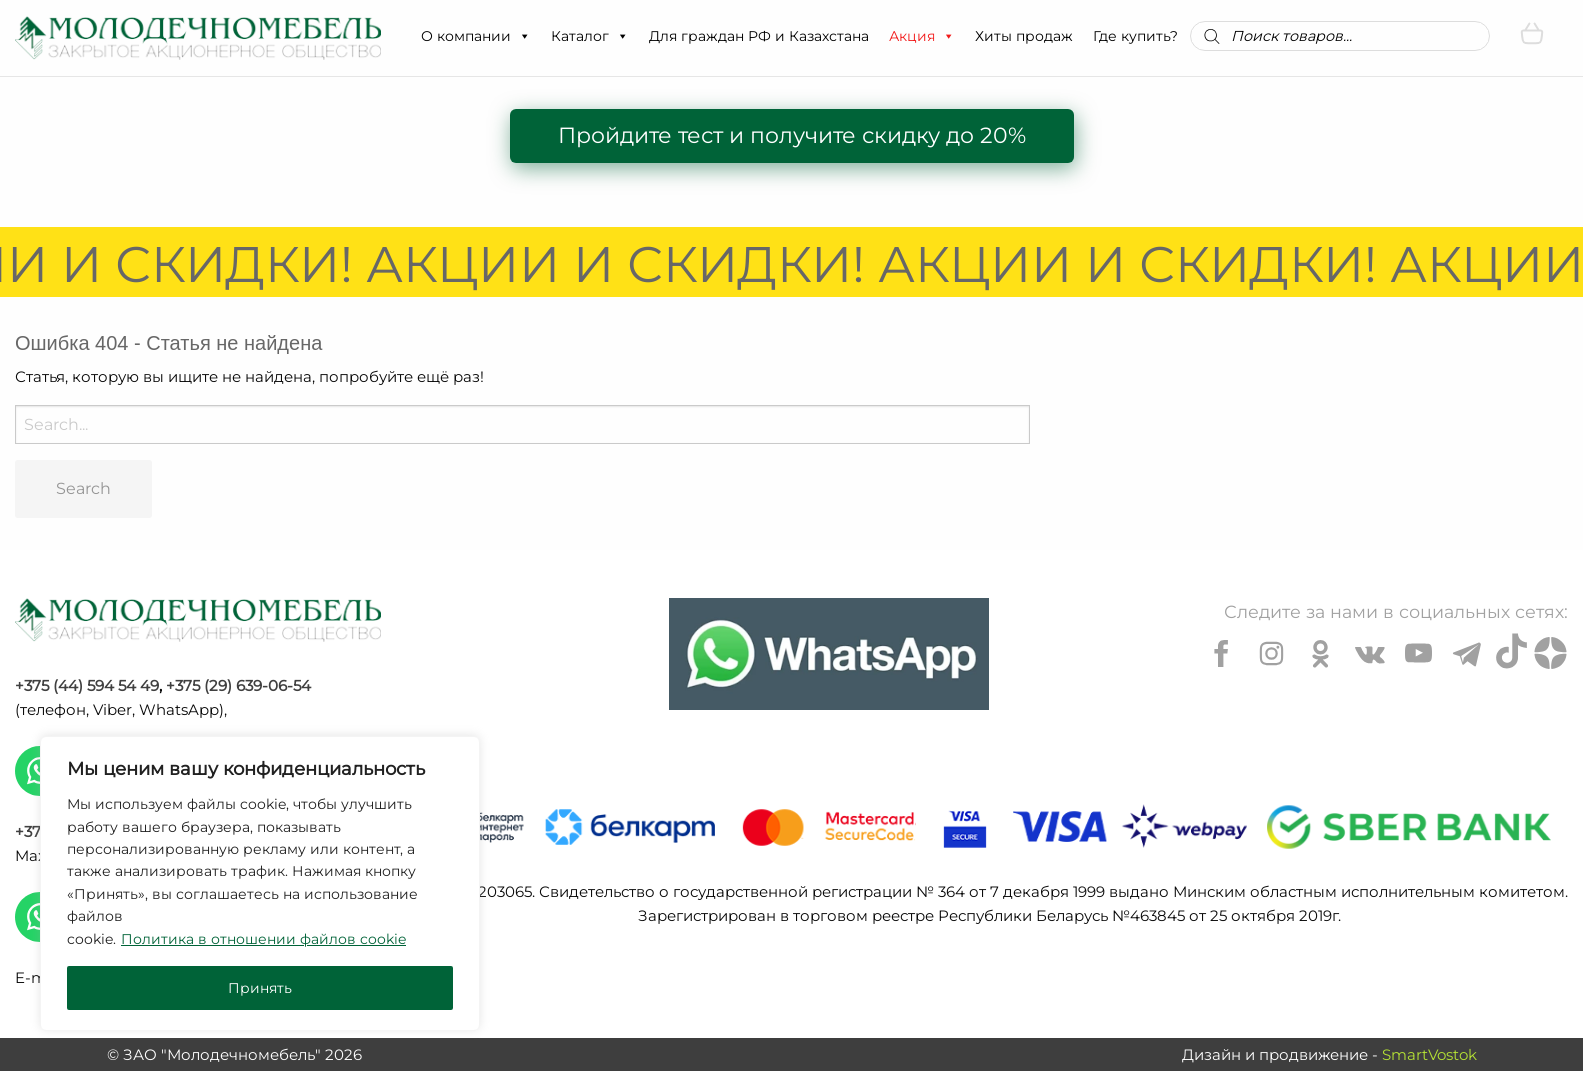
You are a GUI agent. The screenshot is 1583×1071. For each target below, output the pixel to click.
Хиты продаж (1024, 36)
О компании (476, 36)
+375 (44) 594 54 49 (87, 685)
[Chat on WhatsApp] (829, 654)
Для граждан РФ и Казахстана (759, 36)
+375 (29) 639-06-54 (238, 685)
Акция (922, 36)
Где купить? (1135, 36)
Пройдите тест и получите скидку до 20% (792, 135)
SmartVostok (1429, 1054)
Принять (260, 988)
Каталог (590, 36)
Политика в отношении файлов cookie (263, 939)
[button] (524, 36)
